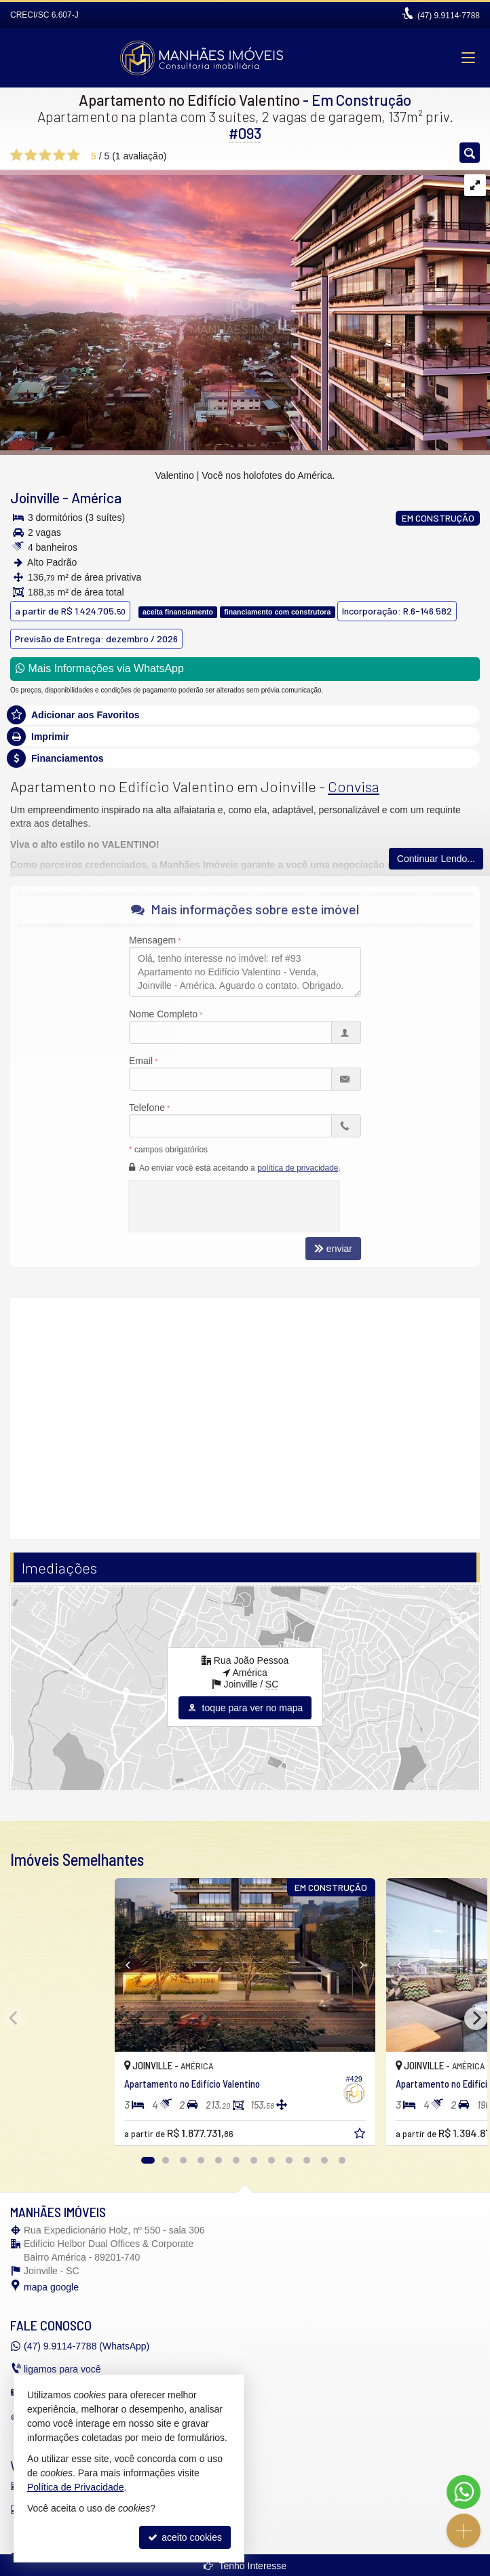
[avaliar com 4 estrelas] (59, 155)
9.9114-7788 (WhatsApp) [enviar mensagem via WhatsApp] (86, 2346)
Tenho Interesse (245, 2565)
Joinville (35, 497)
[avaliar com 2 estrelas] (30, 155)
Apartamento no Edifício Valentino (189, 100)
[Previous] (120, 1965)
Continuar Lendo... (436, 858)
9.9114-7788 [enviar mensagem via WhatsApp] (448, 15)
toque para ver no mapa (245, 1707)
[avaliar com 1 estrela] (16, 155)
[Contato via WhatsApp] (463, 2492)
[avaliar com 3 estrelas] (45, 155)
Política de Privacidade (75, 2487)
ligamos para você (62, 2369)
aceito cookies (185, 2537)
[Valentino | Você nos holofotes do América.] (245, 309)
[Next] (370, 1965)
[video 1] (245, 1417)
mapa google (51, 2287)
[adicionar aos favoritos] (361, 2135)
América (96, 497)
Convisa (353, 786)
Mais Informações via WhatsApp (100, 668)
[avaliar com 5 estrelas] (73, 155)
